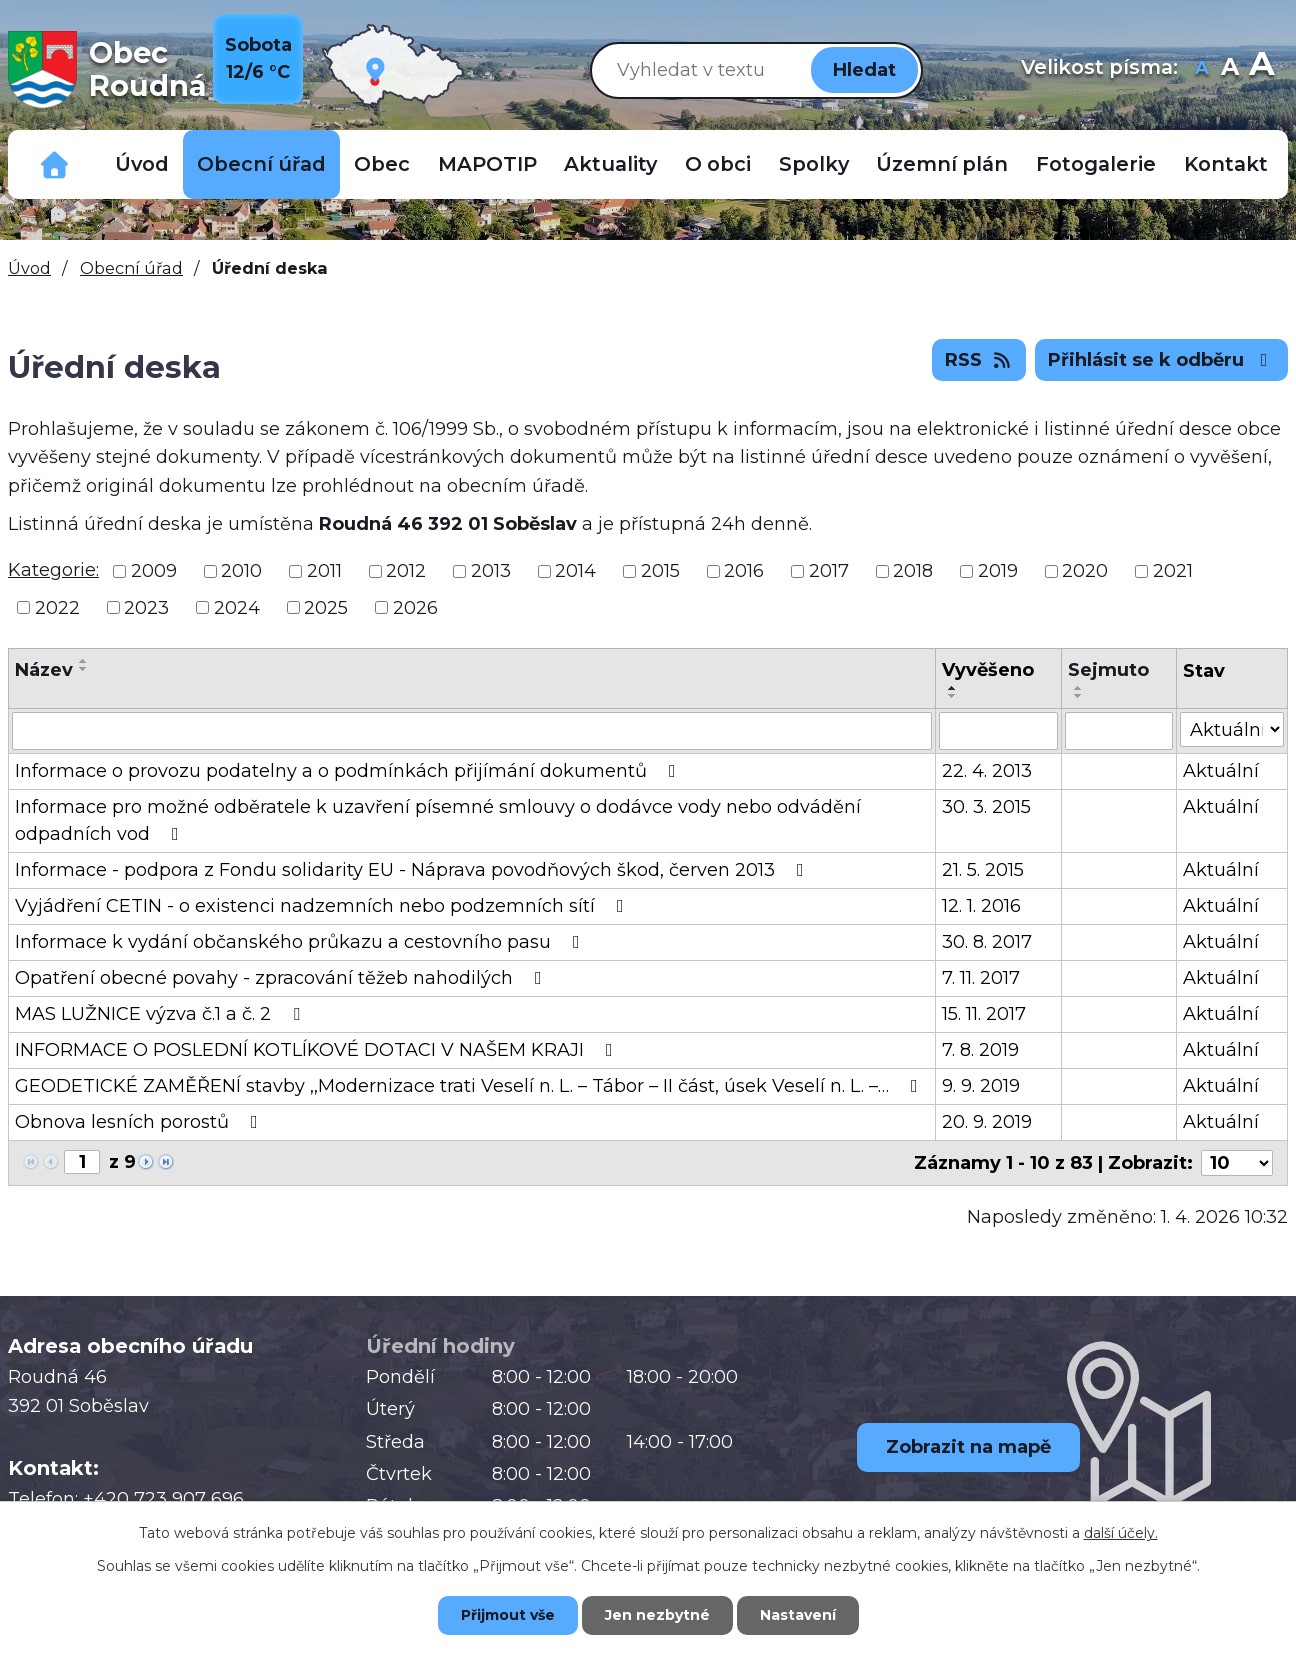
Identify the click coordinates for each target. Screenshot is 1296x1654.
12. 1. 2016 (981, 906)
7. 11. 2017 (981, 978)
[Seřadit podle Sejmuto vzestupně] (1079, 688)
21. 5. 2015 (983, 870)
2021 (1173, 571)
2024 (237, 607)
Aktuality (610, 164)
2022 (57, 607)
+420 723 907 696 (163, 1499)
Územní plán (942, 164)
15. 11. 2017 (984, 1014)
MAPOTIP (487, 164)
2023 (146, 607)
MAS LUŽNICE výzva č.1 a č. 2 (161, 1014)
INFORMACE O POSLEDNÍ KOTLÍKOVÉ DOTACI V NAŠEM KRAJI (318, 1050)
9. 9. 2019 (981, 1086)
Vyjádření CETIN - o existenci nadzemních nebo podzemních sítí (323, 906)
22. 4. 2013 (987, 771)
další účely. (1121, 1533)
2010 (241, 571)
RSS (979, 360)
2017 (829, 571)
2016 (744, 571)
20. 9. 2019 (987, 1122)
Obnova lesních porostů (140, 1122)
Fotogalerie (1096, 164)
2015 (660, 571)
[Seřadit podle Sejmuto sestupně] (1079, 696)
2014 (575, 571)
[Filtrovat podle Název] (472, 731)
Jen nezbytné (657, 1615)
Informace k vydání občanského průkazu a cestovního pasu (301, 942)
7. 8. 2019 (980, 1050)
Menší (1201, 69)
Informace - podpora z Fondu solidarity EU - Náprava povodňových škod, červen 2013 (413, 870)
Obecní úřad (261, 164)
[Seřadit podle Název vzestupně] (84, 661)
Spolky (814, 164)
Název (44, 670)
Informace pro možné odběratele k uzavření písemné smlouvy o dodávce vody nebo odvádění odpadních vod (438, 820)
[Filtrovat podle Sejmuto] (1119, 731)
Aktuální (1221, 771)
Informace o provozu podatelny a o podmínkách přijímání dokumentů (349, 771)
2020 (1085, 571)
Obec (382, 164)
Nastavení (798, 1615)
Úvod (142, 164)
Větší (1261, 69)
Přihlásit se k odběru (1162, 360)
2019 (998, 571)
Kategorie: (53, 570)
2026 (415, 607)
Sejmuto (1108, 670)
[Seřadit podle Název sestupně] (84, 669)
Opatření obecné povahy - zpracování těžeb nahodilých (282, 978)
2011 (324, 571)
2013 (491, 571)
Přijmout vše (508, 1615)
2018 (913, 571)
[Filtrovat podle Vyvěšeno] (998, 731)
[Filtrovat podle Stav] (1232, 729)
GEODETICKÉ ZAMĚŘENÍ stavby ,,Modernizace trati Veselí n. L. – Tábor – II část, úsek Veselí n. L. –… (470, 1086)
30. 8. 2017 (987, 942)
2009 (154, 571)
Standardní (1229, 69)
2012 (406, 571)
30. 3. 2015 (986, 807)
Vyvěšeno (988, 670)
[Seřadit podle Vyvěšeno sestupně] (953, 696)
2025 (326, 607)
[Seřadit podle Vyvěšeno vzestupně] (953, 688)
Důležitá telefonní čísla (55, 164)
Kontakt (1226, 164)
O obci (718, 164)
